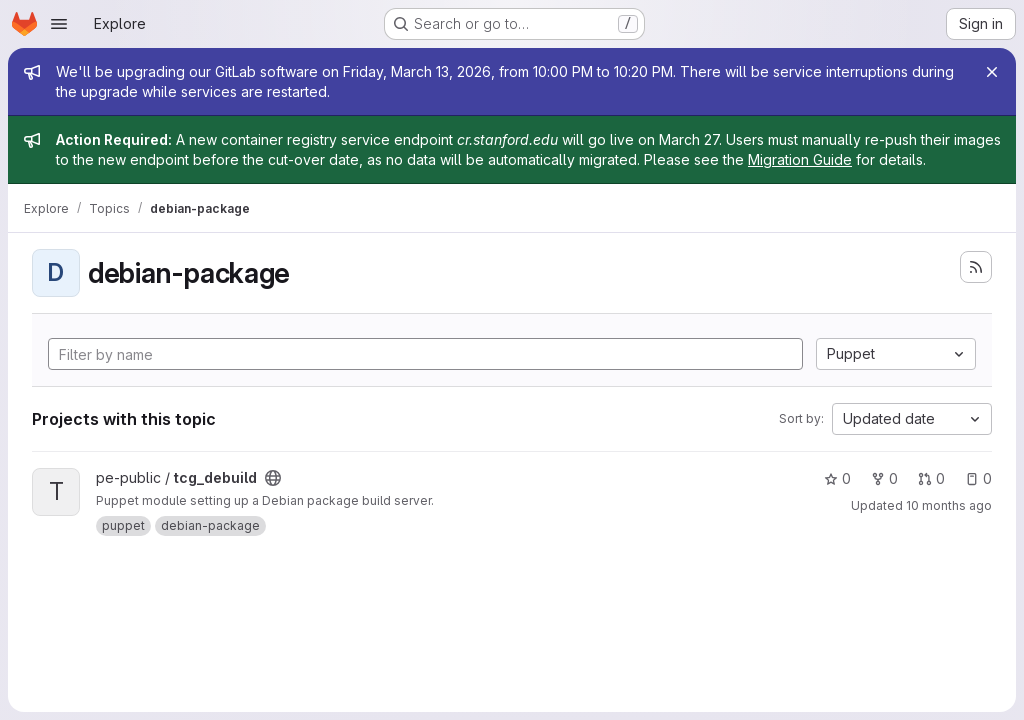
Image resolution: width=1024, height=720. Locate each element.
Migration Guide (800, 159)
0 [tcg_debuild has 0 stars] (837, 478)
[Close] (992, 72)
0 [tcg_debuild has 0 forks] (884, 478)
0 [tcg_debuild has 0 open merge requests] (931, 478)
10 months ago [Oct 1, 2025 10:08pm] (949, 505)
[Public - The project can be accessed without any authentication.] (273, 478)
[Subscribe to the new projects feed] (976, 267)
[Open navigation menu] (59, 24)
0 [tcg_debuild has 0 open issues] (978, 478)
